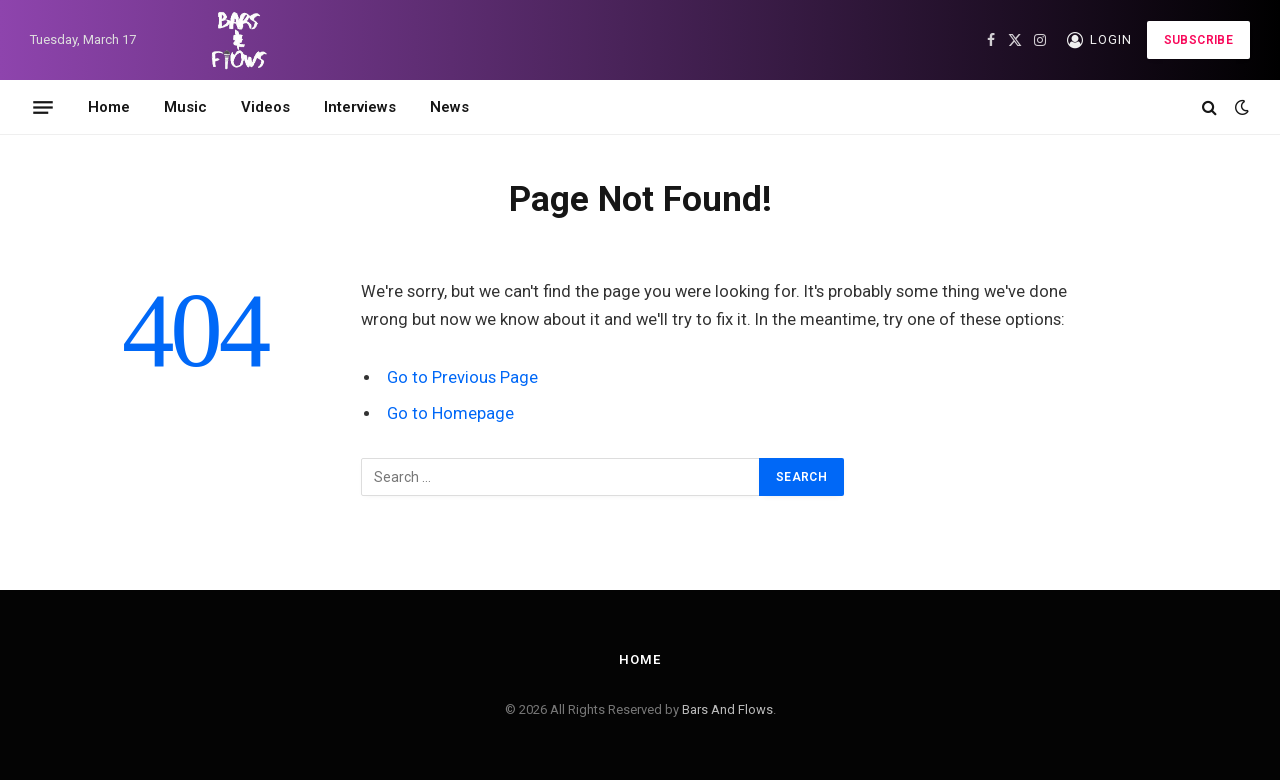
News (449, 107)
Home (109, 107)
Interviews (360, 107)
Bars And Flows (727, 709)
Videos (265, 107)
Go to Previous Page (462, 377)
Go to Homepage (450, 413)
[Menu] (43, 107)
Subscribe (1198, 40)
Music (185, 107)
